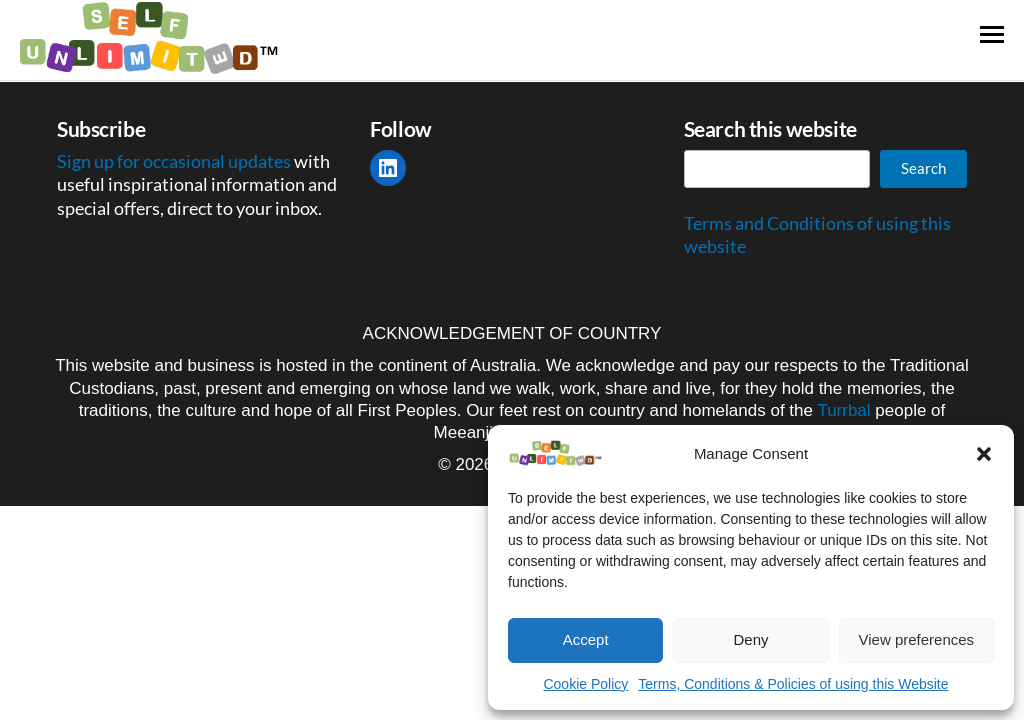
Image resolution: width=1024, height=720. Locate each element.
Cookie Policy (585, 684)
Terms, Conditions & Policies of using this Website (793, 684)
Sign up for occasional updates (175, 161)
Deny (750, 639)
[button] (984, 454)
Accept (586, 639)
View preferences (917, 639)
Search (923, 168)
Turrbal (843, 410)
